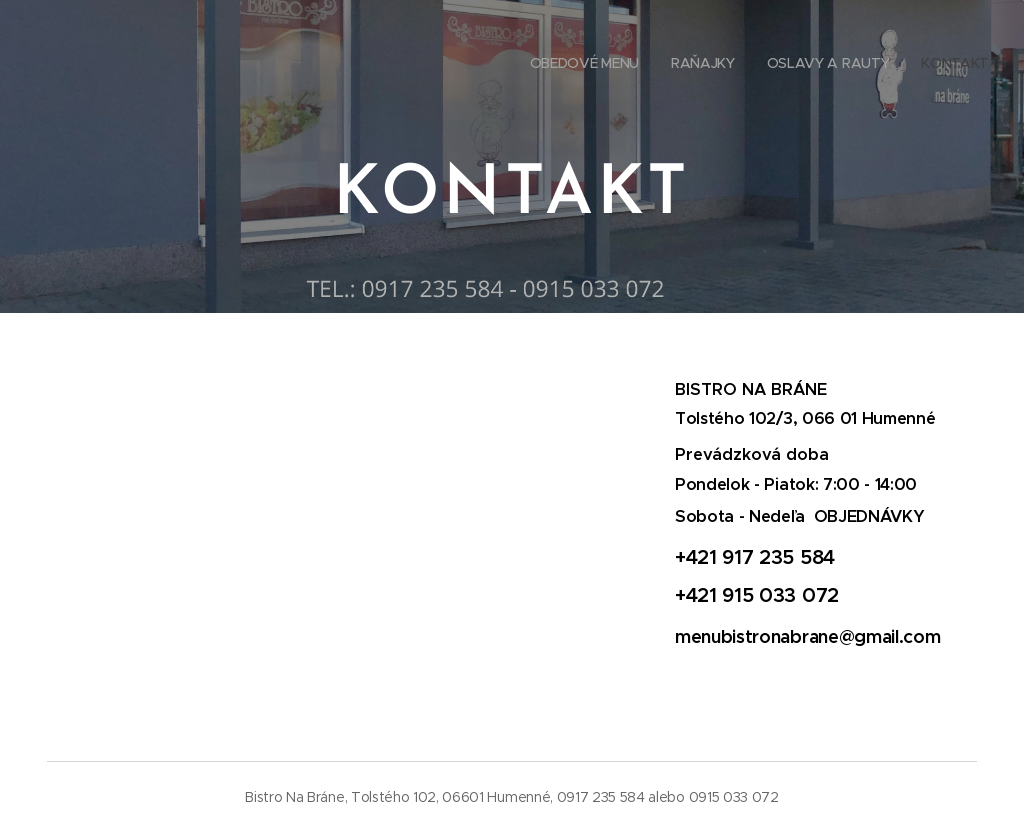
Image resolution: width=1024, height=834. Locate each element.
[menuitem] (898, 65)
